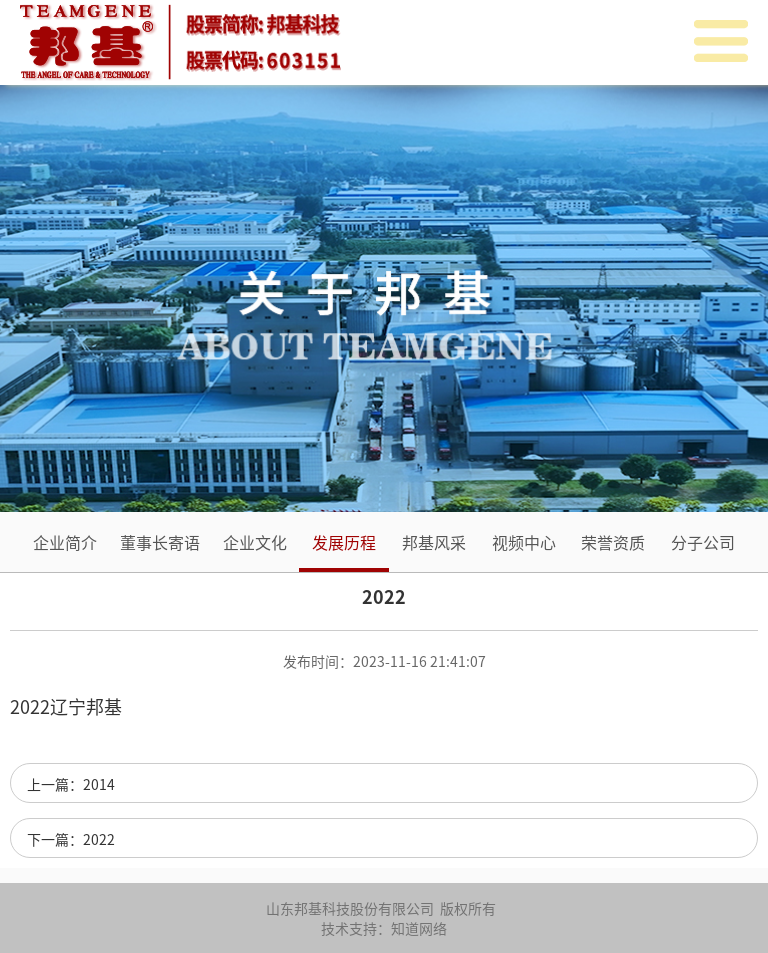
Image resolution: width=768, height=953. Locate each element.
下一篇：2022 (71, 839)
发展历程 (344, 542)
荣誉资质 (613, 542)
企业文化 (255, 542)
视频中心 (524, 542)
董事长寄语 (160, 542)
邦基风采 (434, 542)
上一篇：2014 (71, 784)
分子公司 (703, 542)
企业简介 (65, 542)
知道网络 (419, 928)
